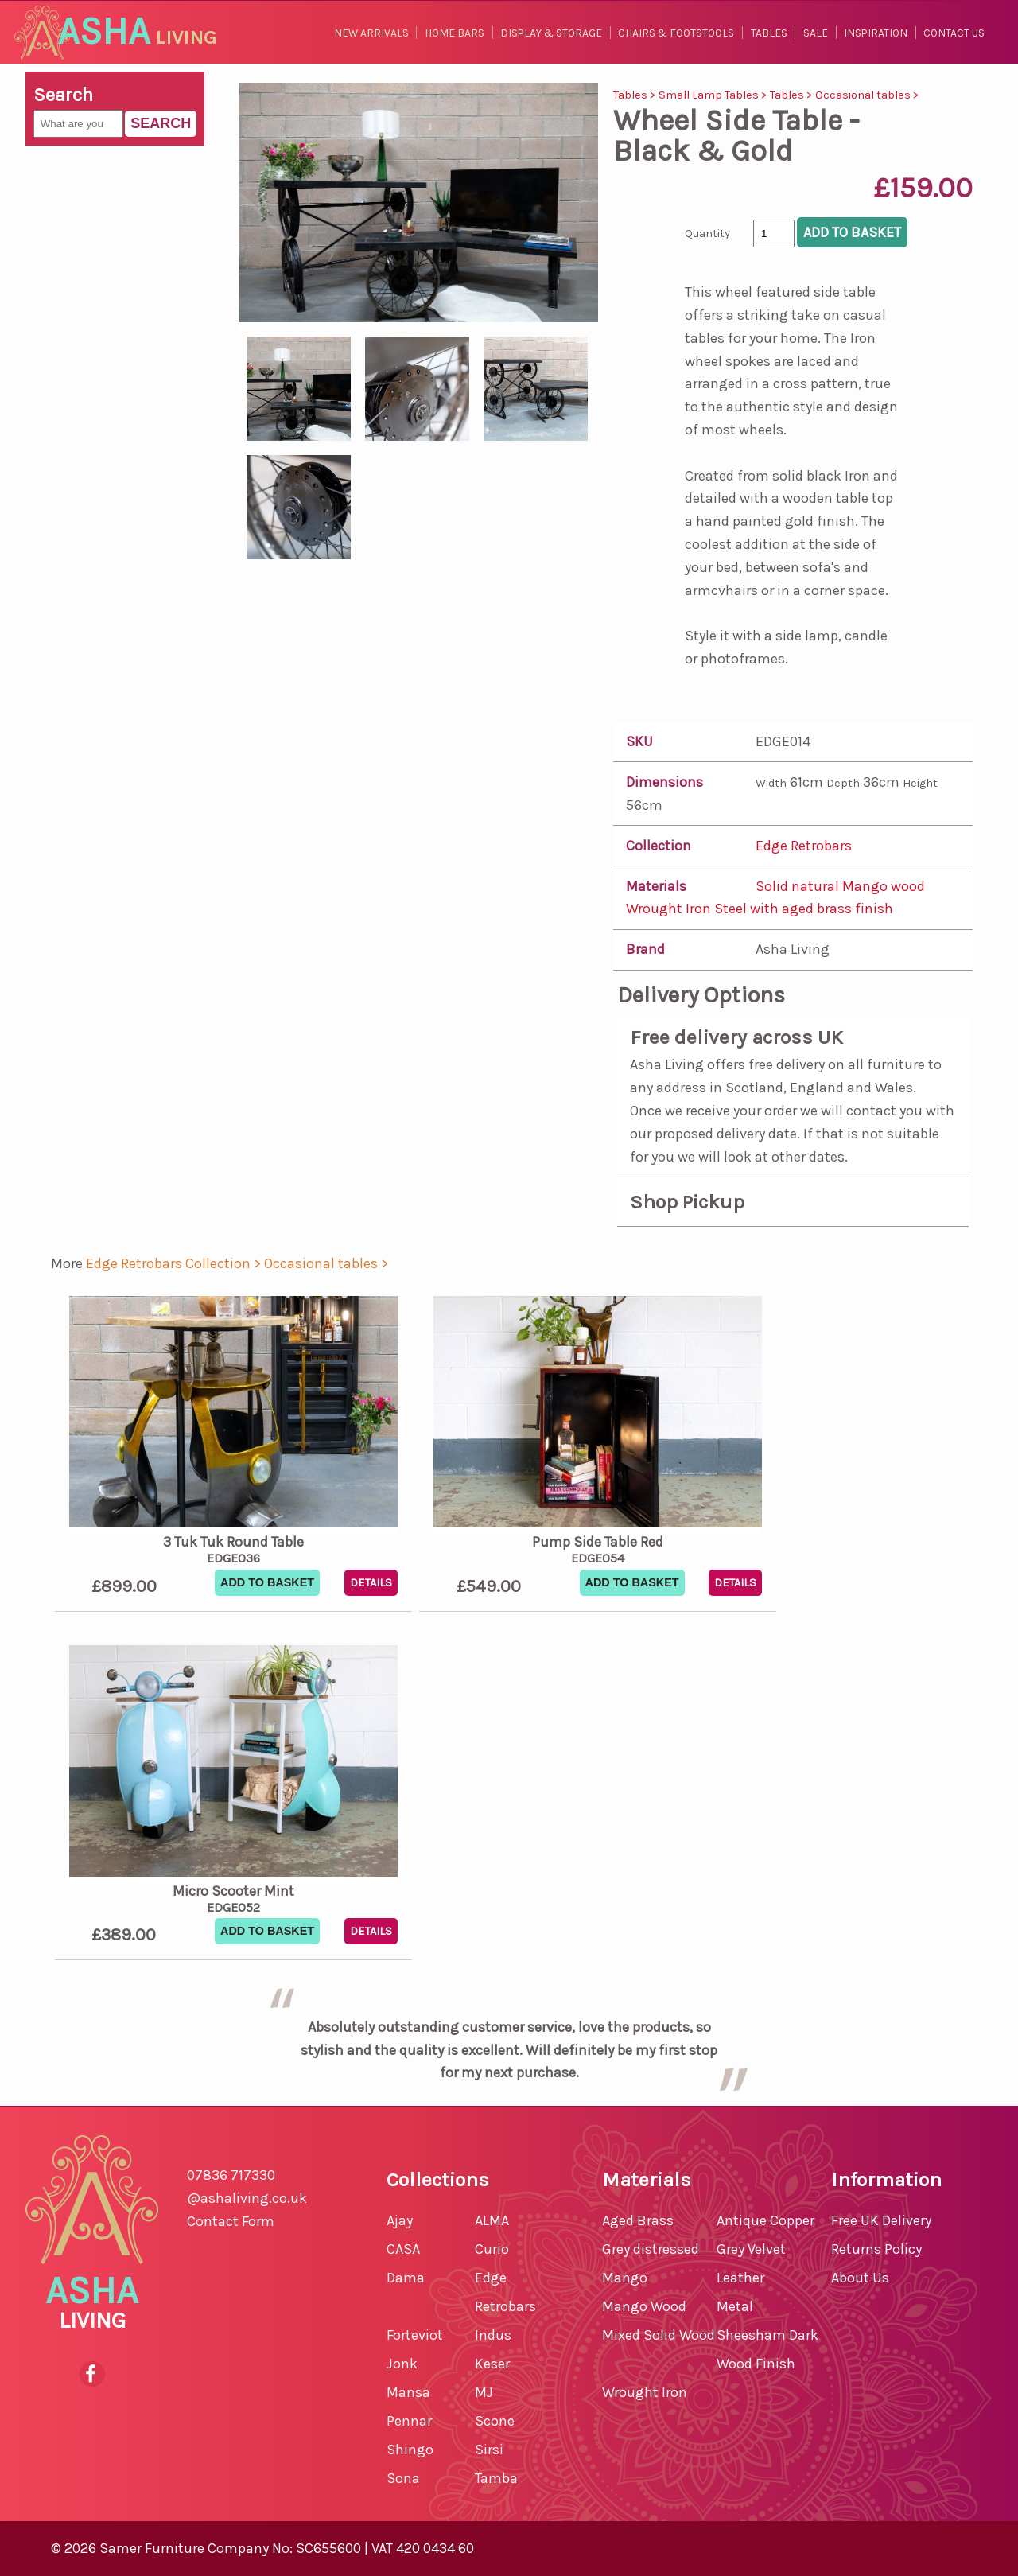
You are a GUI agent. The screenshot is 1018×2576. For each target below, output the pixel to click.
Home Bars (454, 32)
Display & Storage (551, 32)
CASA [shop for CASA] (403, 2249)
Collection (658, 845)
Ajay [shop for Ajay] (400, 2220)
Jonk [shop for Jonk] (402, 2363)
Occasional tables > (867, 95)
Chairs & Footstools (676, 32)
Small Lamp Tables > (714, 95)
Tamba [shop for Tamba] (496, 2478)
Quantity (707, 233)
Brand (645, 949)
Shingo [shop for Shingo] (410, 2449)
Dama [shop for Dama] (406, 2277)
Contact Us (954, 32)
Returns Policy (876, 2249)
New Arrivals (371, 32)
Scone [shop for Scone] (495, 2421)
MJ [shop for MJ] (484, 2392)
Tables (769, 32)
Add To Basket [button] (267, 1582)
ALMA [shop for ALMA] (492, 2220)
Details (371, 1583)
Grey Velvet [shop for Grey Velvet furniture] (751, 2249)
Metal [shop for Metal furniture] (735, 2306)
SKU (639, 741)
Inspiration (875, 32)
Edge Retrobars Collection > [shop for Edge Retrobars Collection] (175, 1263)
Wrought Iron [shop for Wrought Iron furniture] (644, 2392)
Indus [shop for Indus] (493, 2335)
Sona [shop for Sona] (403, 2478)
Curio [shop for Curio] (492, 2249)
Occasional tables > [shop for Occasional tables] (326, 1263)
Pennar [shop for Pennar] (409, 2421)
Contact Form (230, 2221)
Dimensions (664, 782)
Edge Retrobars (804, 845)
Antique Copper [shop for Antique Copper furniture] (765, 2220)
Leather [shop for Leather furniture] (740, 2277)
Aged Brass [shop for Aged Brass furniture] (638, 2220)
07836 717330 (231, 2175)
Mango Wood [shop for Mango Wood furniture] (644, 2306)
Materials (656, 886)
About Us (860, 2277)
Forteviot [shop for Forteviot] (415, 2335)
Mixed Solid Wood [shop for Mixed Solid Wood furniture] (658, 2335)
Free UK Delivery (881, 2220)
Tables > (636, 95)
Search (160, 123)
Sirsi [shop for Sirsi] (489, 2449)
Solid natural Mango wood (840, 886)
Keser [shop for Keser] (492, 2363)
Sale (815, 32)
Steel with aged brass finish (803, 908)
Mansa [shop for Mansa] (408, 2392)
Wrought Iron (670, 908)
